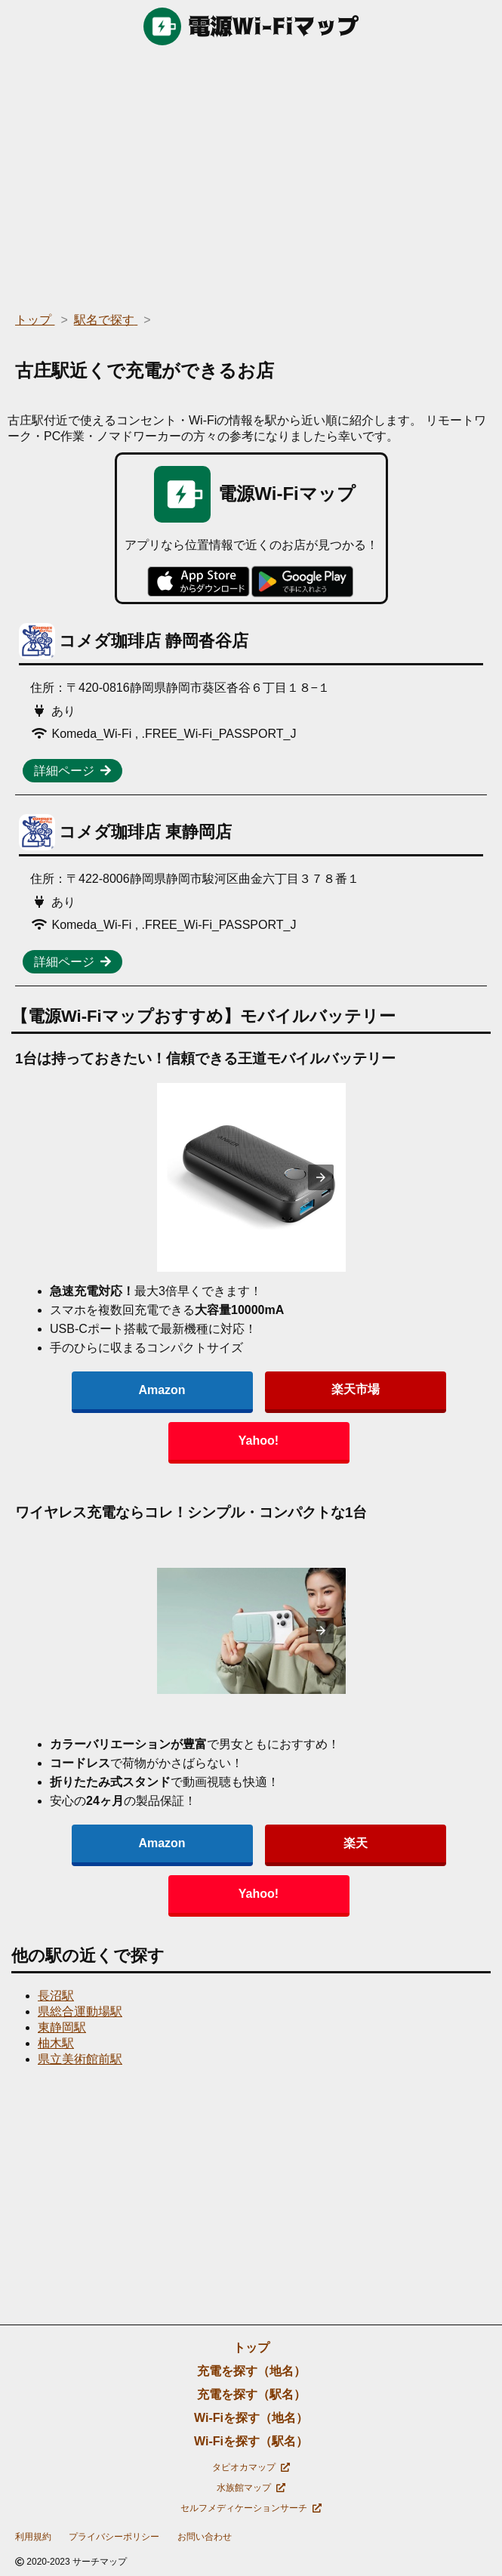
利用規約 (33, 2536)
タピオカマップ (251, 2467)
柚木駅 (56, 2043)
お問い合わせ (204, 2536)
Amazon (161, 1390)
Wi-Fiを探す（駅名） (251, 2441)
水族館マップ (251, 2487)
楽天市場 (355, 1389)
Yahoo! (259, 1440)
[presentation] (321, 1177)
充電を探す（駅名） (251, 2394)
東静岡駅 (62, 2027)
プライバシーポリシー (114, 2536)
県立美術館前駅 (80, 2059)
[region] (251, 174)
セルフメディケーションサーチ (251, 2508)
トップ (251, 2347)
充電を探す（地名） (251, 2371)
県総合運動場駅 (80, 2011)
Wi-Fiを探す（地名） (251, 2417)
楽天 (355, 1843)
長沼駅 (56, 1995)
